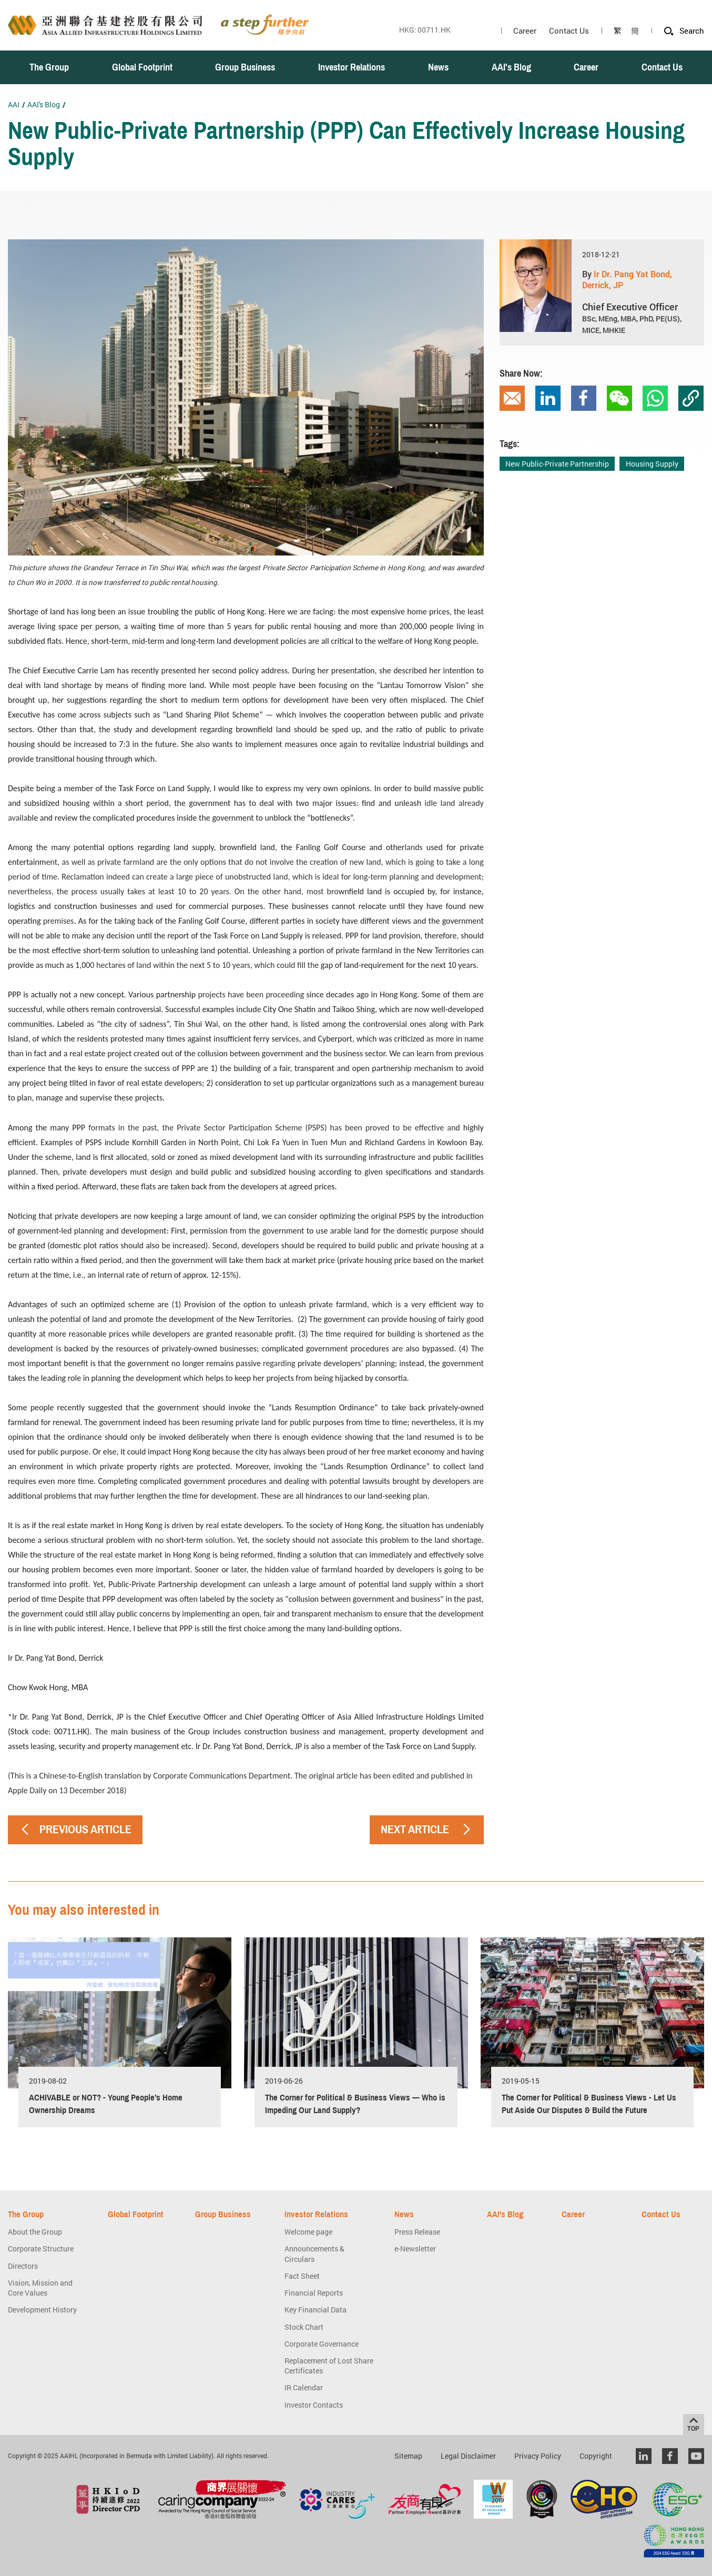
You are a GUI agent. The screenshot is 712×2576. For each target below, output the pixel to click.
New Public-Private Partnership (557, 464)
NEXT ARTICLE (427, 1829)
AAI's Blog (43, 104)
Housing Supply (652, 464)
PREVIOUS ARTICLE (75, 1829)
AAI (13, 104)
